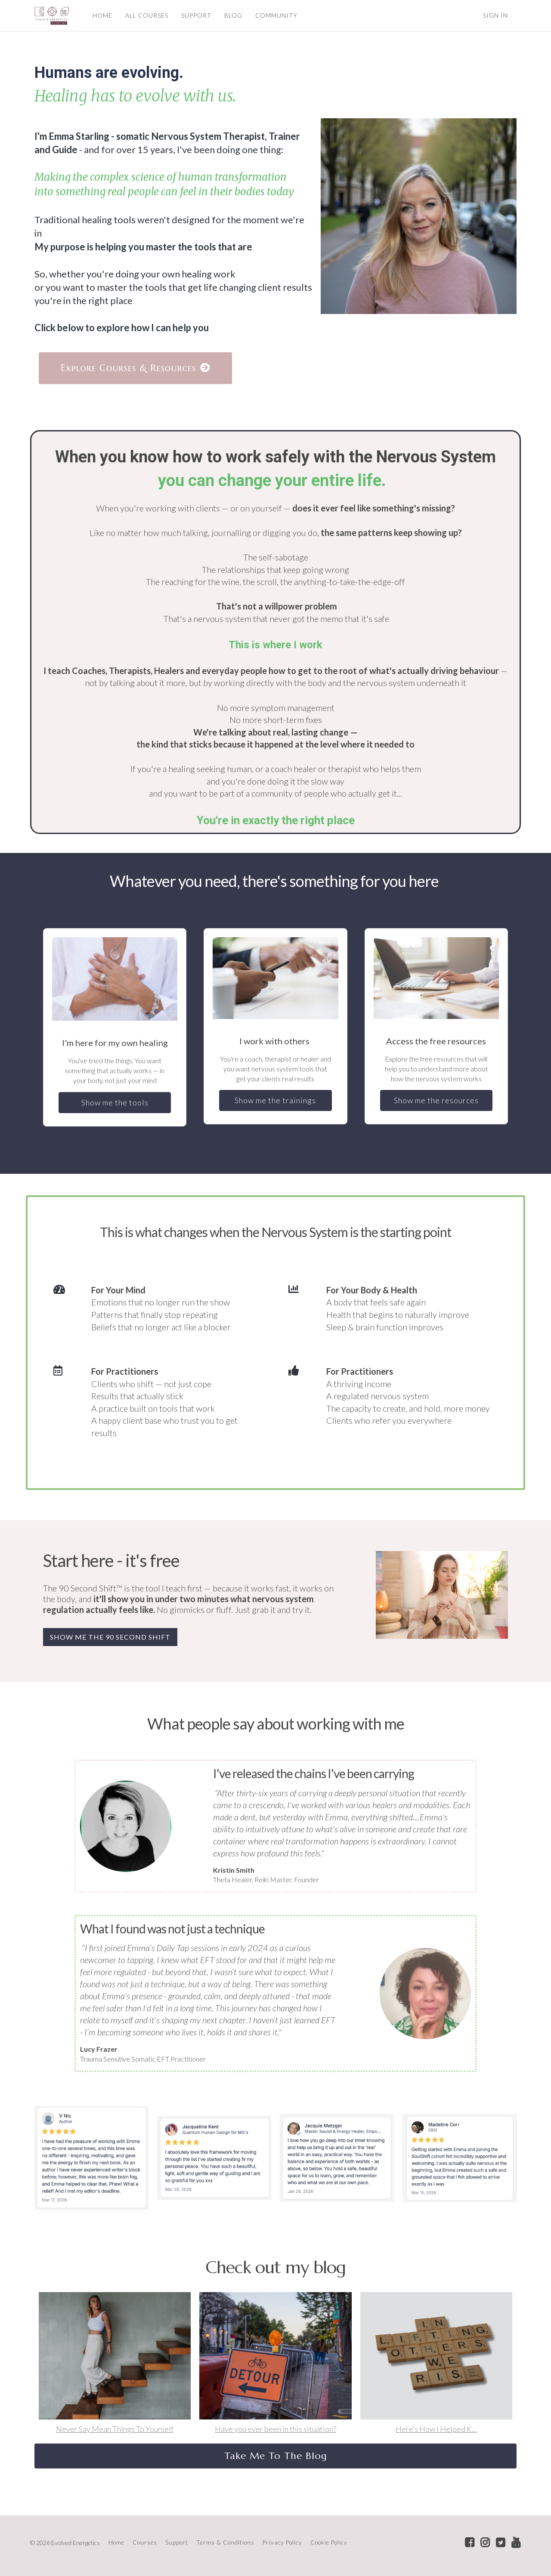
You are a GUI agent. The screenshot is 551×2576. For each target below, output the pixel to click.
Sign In (495, 15)
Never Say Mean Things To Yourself (114, 2429)
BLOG (233, 15)
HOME (102, 15)
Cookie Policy (328, 2542)
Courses (145, 2542)
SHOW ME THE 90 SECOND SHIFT (110, 1637)
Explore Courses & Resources (135, 368)
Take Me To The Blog (275, 2456)
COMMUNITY (276, 15)
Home (116, 2542)
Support (176, 2542)
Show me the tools (115, 1102)
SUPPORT (196, 15)
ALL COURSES (146, 15)
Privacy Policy (282, 2542)
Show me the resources (436, 1100)
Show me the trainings (275, 1100)
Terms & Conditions (225, 2542)
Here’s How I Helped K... (436, 2429)
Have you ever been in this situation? (275, 2429)
